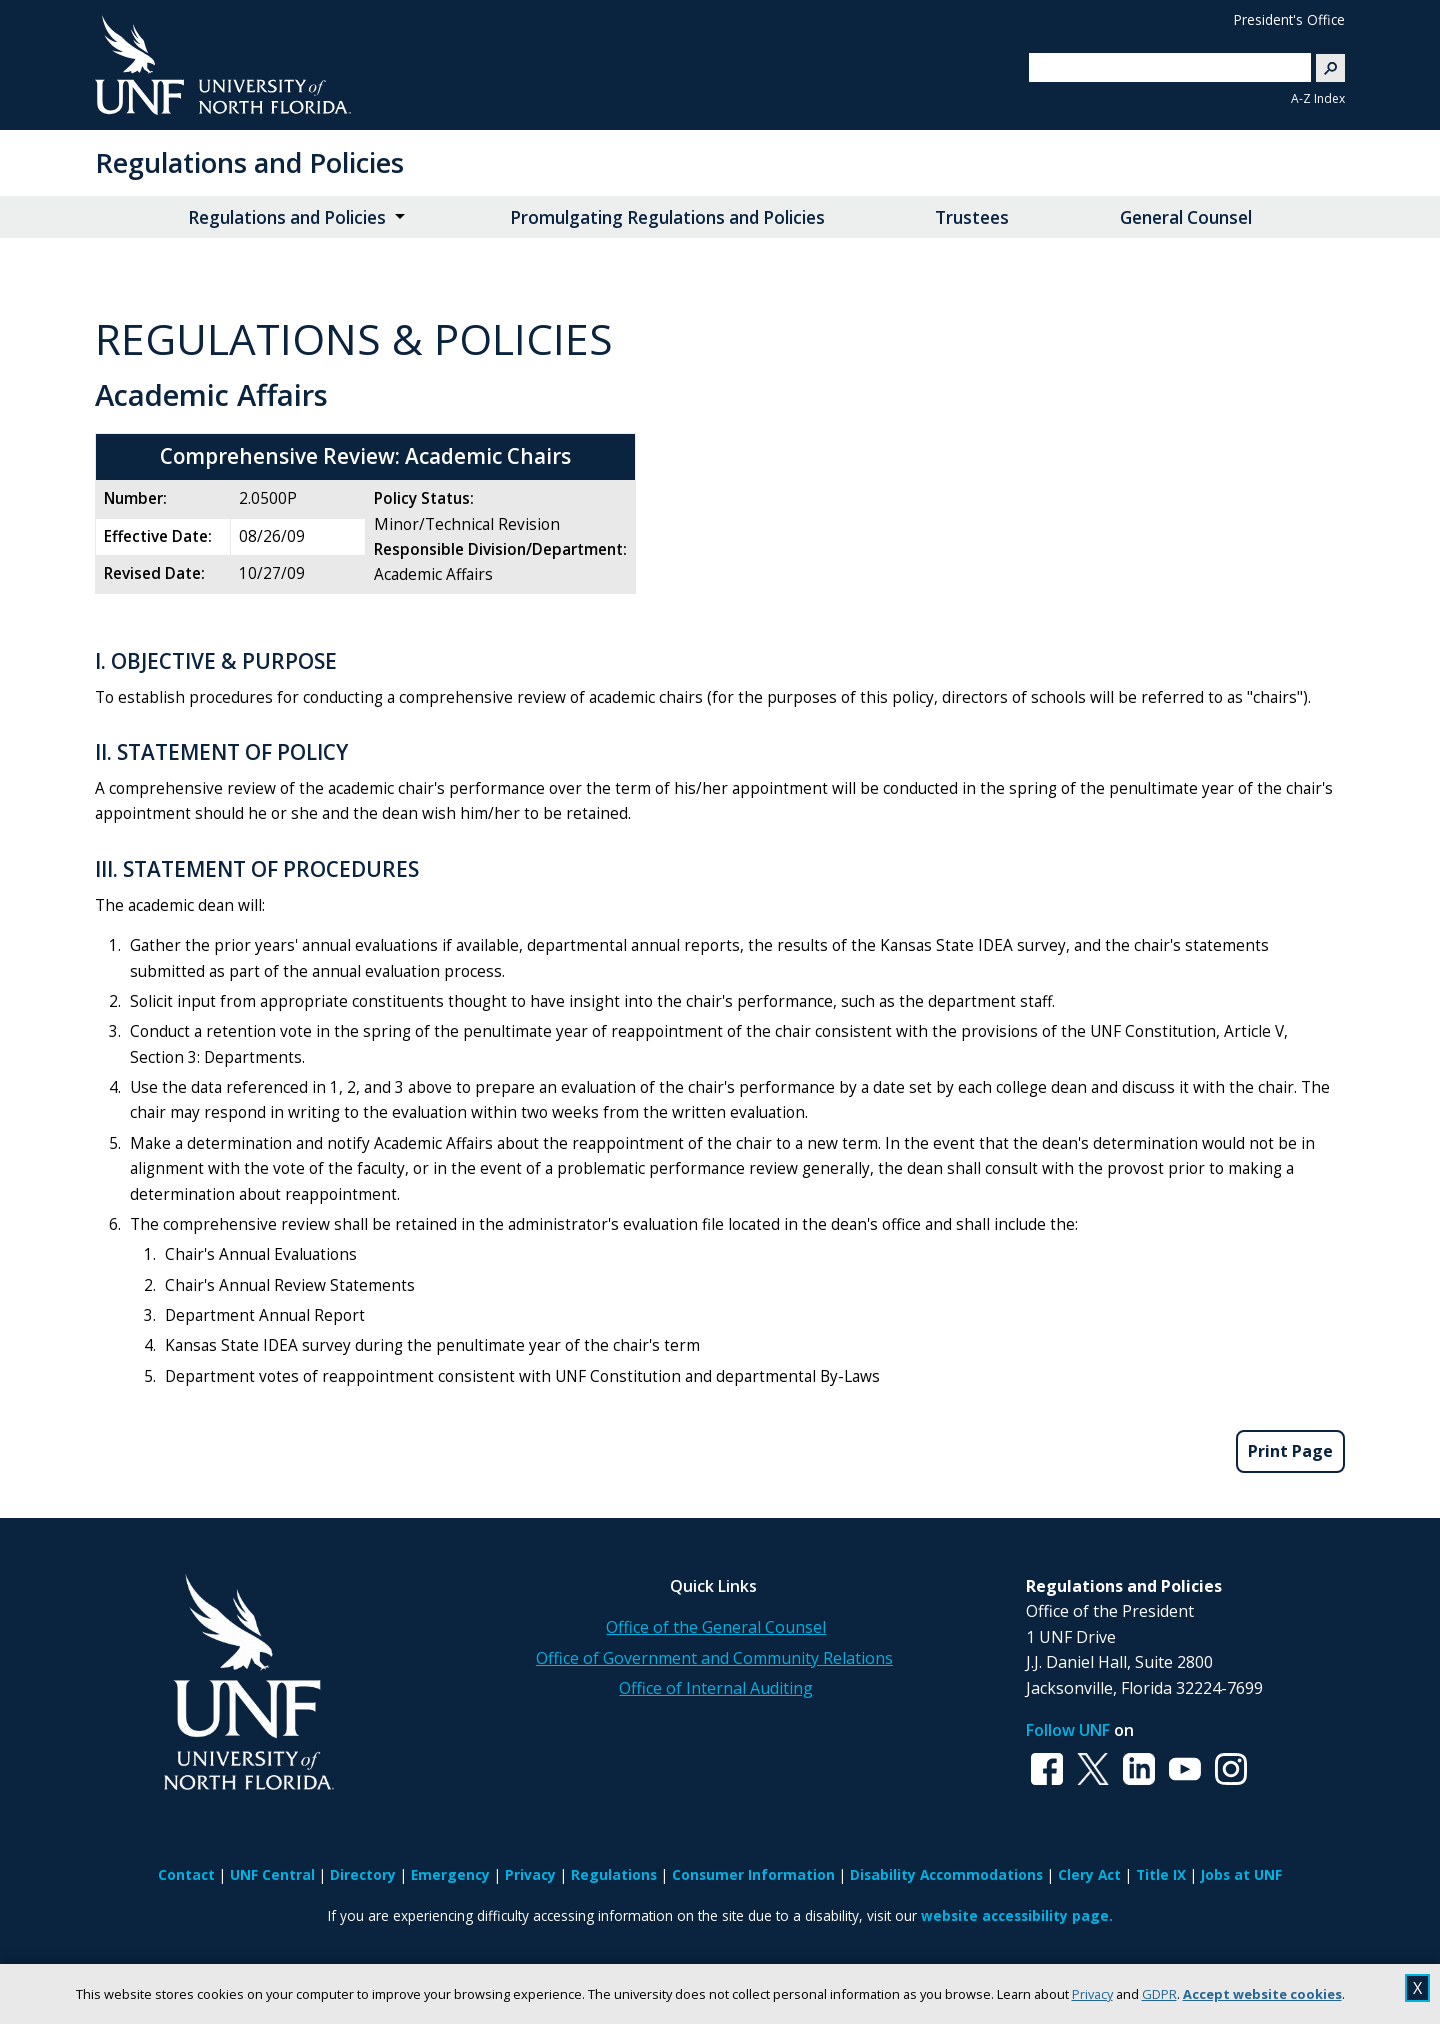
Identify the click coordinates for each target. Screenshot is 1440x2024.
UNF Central (272, 1874)
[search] (1162, 67)
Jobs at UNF (1241, 1874)
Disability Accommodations (946, 1874)
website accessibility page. (1017, 1915)
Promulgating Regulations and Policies (667, 217)
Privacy (1092, 1994)
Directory (363, 1874)
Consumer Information (753, 1874)
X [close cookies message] (1417, 1988)
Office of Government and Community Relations (714, 1658)
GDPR (1159, 1994)
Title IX (1161, 1874)
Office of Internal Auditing (716, 1688)
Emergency (450, 1874)
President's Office (1289, 19)
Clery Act (1089, 1874)
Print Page (1290, 1451)
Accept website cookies (1262, 1994)
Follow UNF (1068, 1730)
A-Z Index (1318, 98)
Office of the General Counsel (716, 1627)
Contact (186, 1874)
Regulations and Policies (249, 162)
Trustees (972, 217)
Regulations (614, 1874)
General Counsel (1186, 217)
